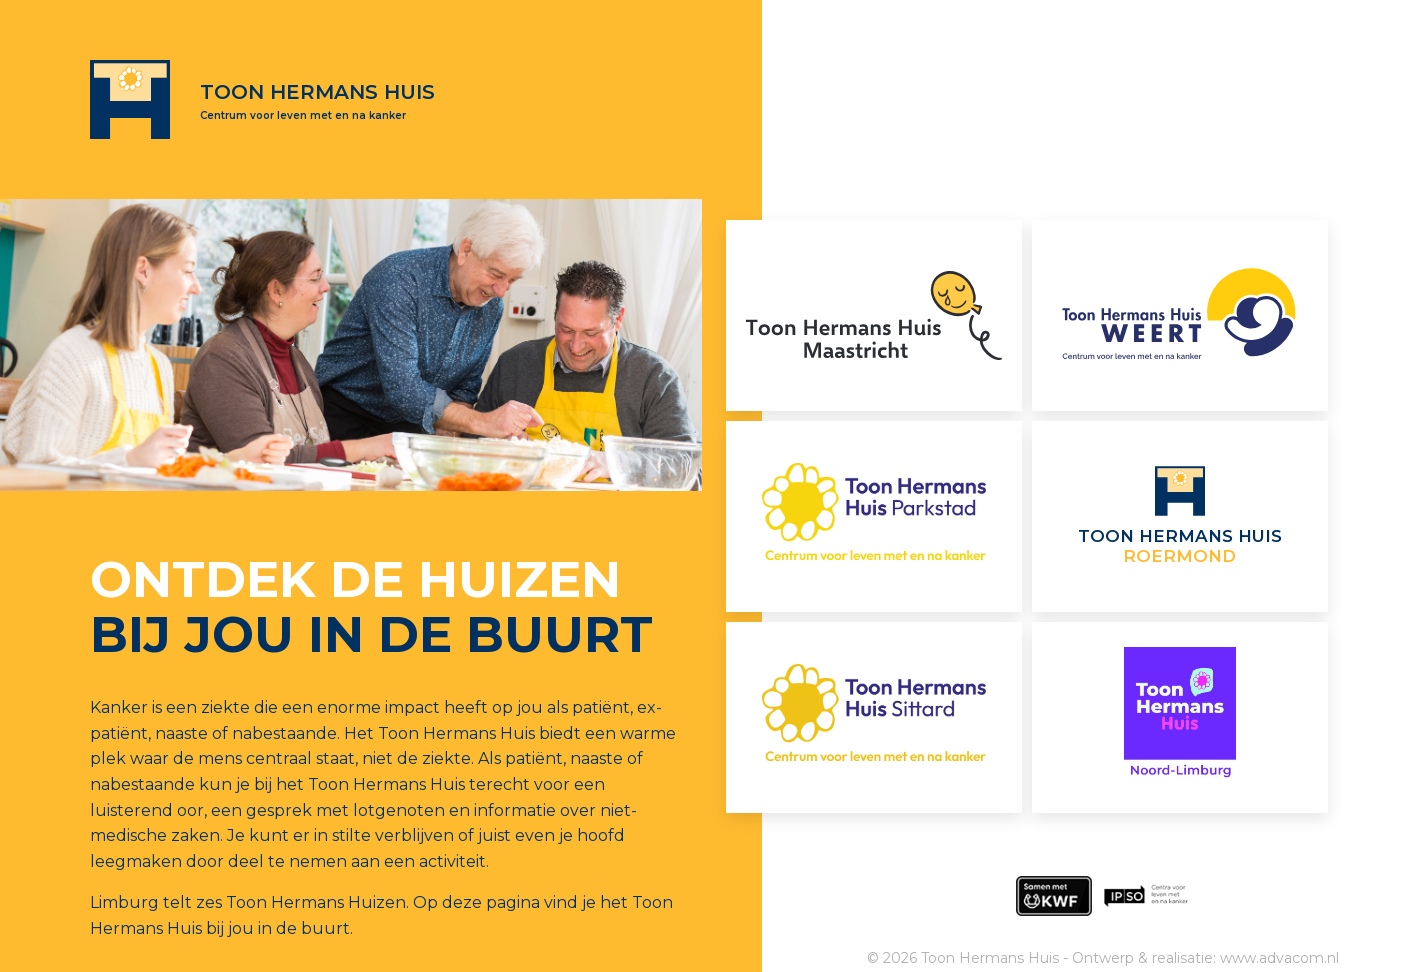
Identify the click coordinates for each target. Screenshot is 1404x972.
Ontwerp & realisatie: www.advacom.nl (1205, 958)
